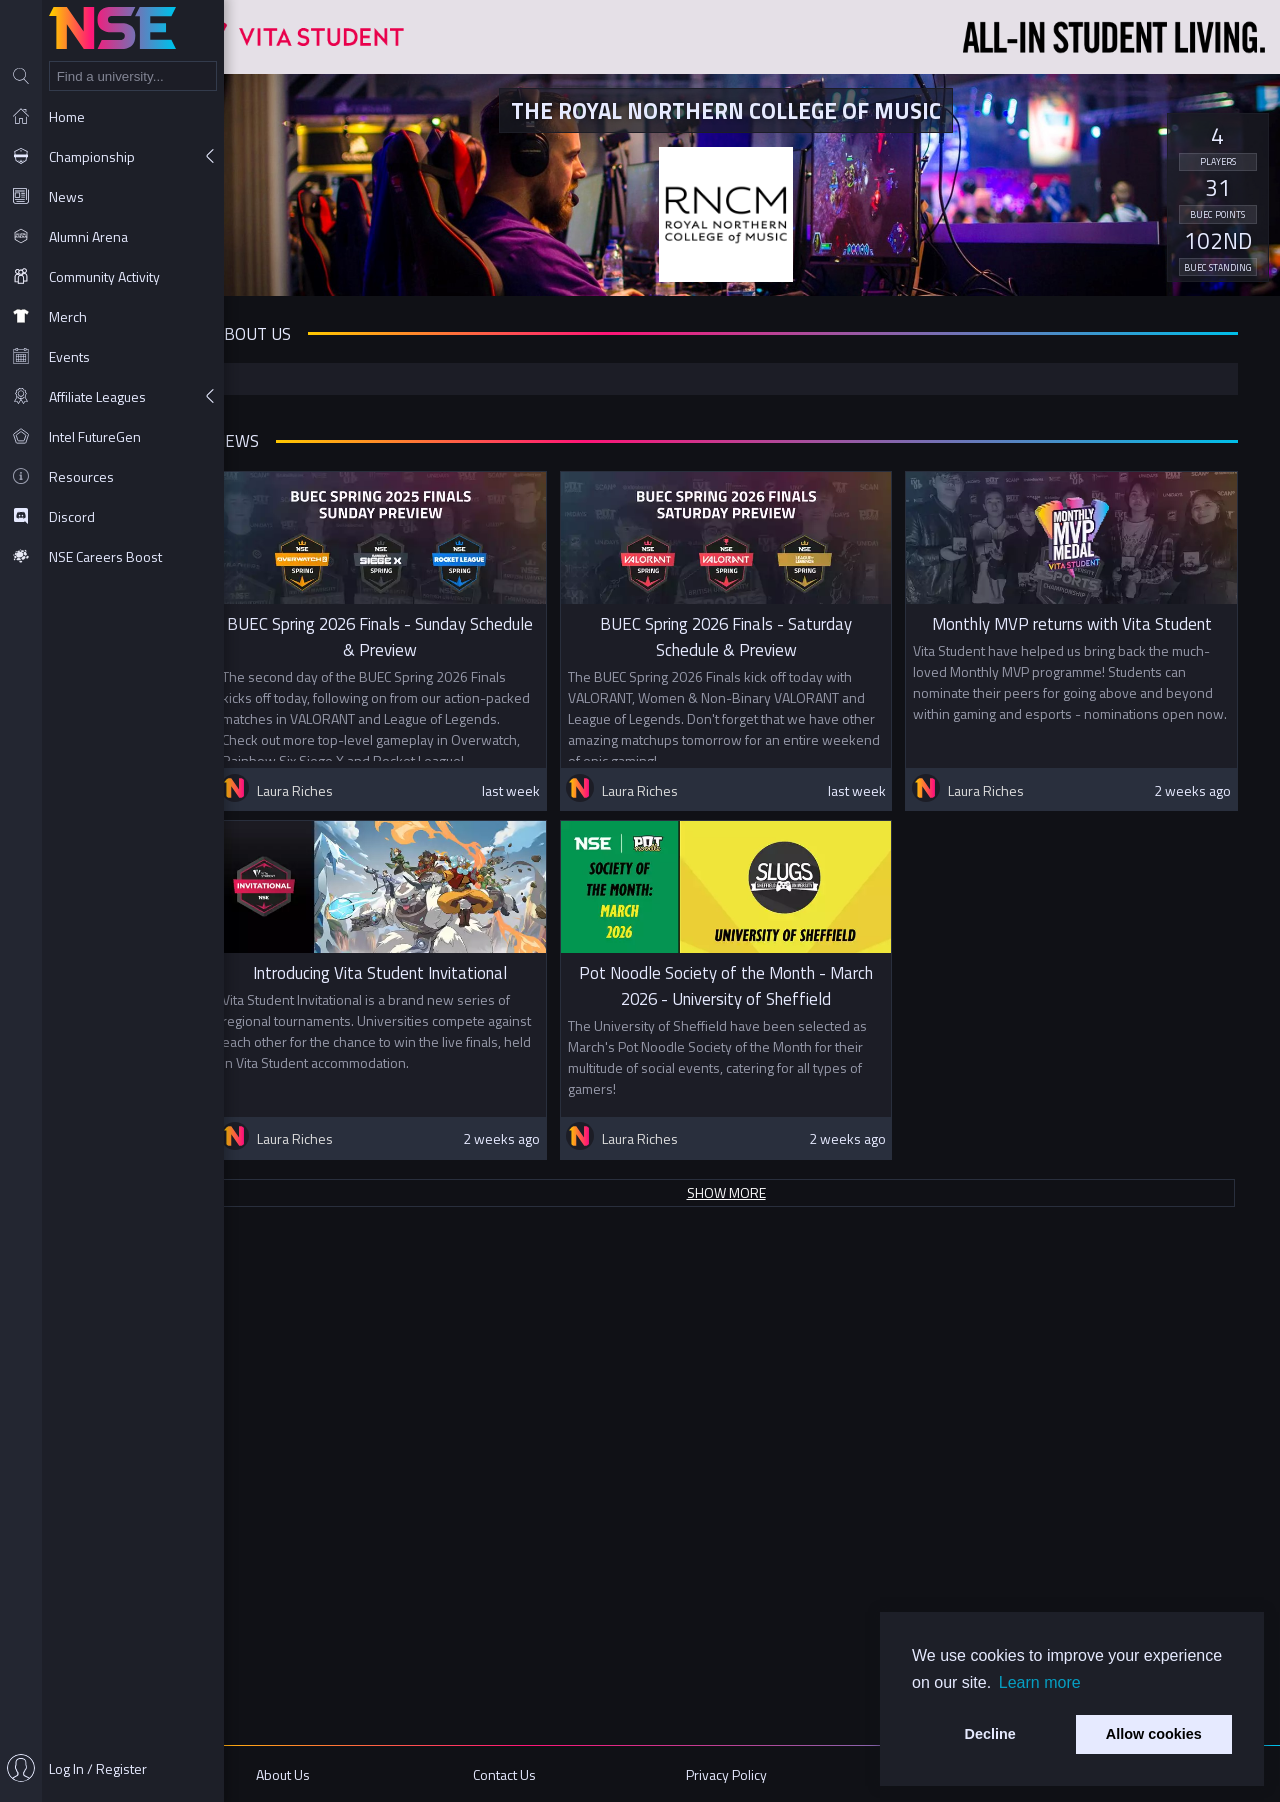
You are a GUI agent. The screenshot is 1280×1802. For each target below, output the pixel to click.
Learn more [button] (1040, 1682)
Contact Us (537, 1774)
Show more (752, 1700)
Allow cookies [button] (1154, 1734)
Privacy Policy (745, 1774)
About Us (328, 1774)
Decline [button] (990, 1734)
